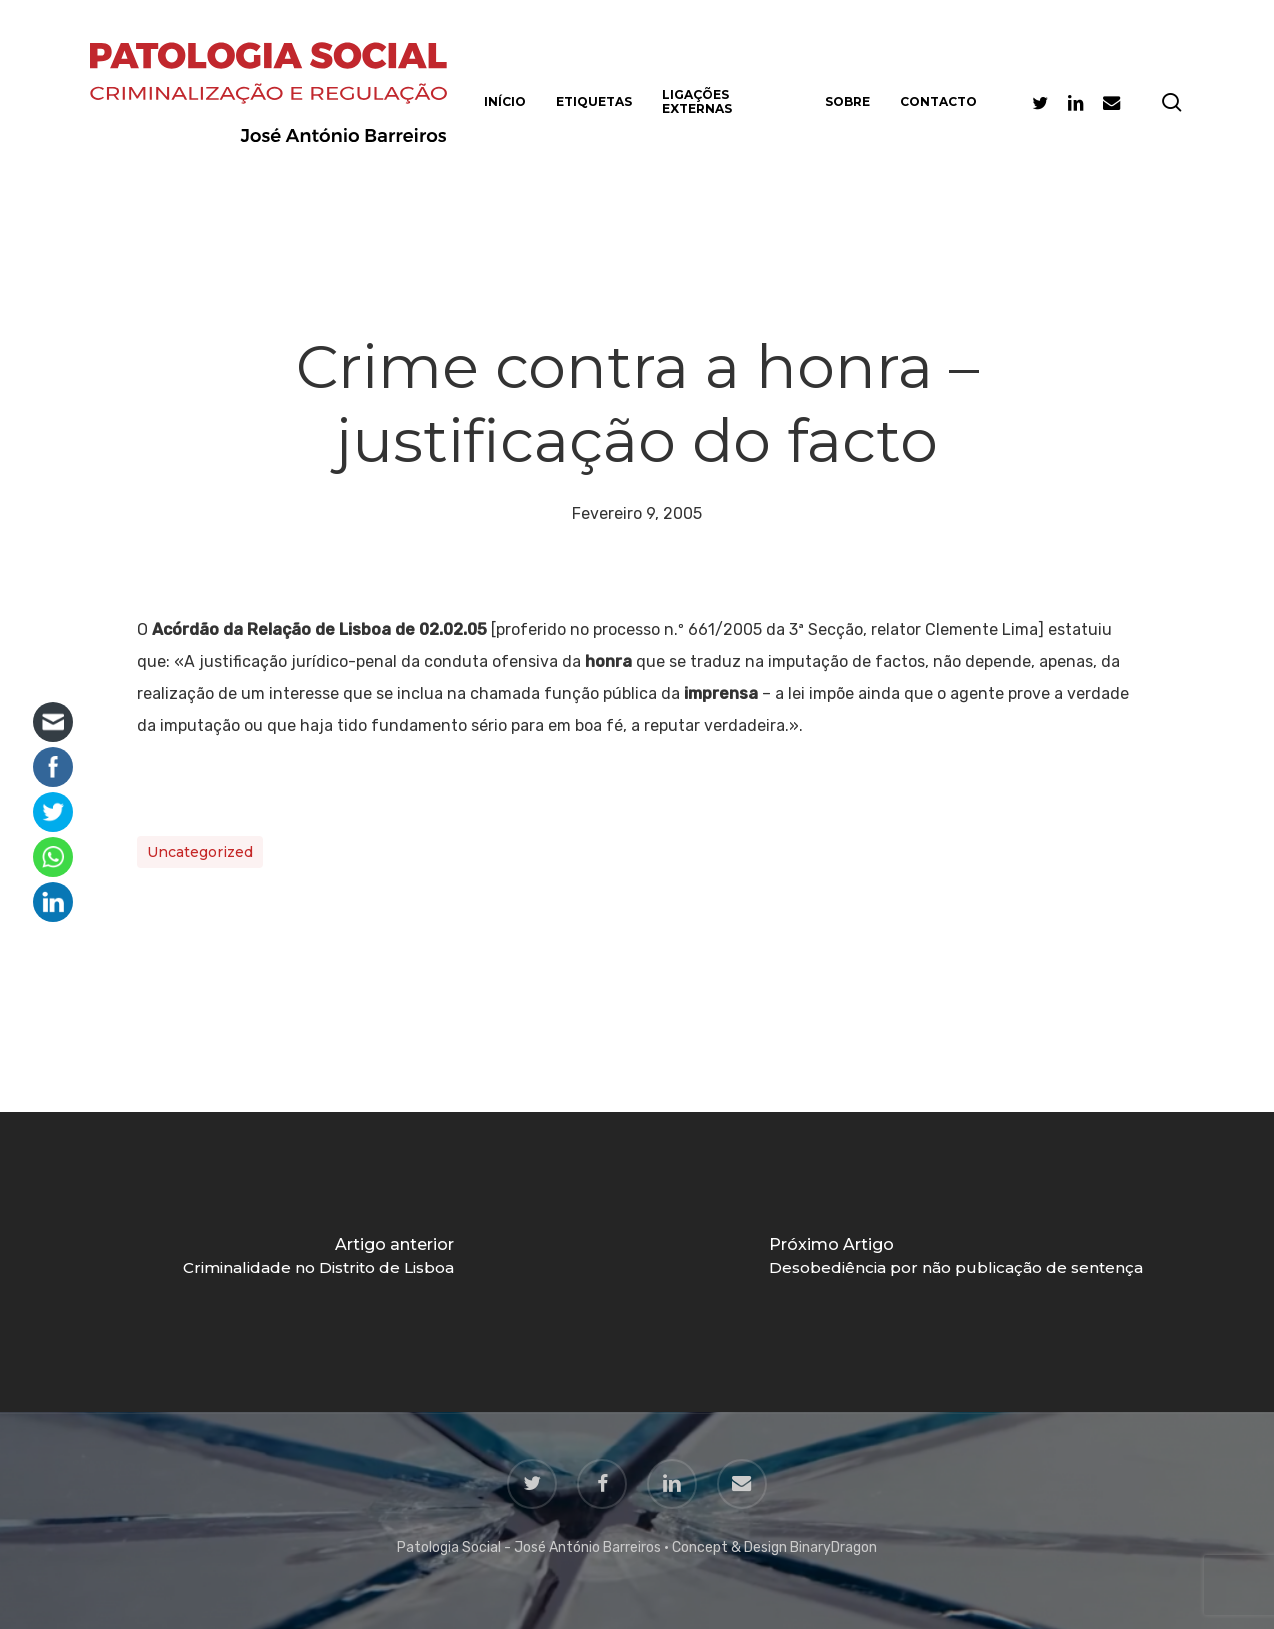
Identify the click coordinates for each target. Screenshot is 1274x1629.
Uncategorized (200, 852)
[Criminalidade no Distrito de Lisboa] (318, 1262)
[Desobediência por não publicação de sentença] (955, 1262)
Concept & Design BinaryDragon (774, 1547)
